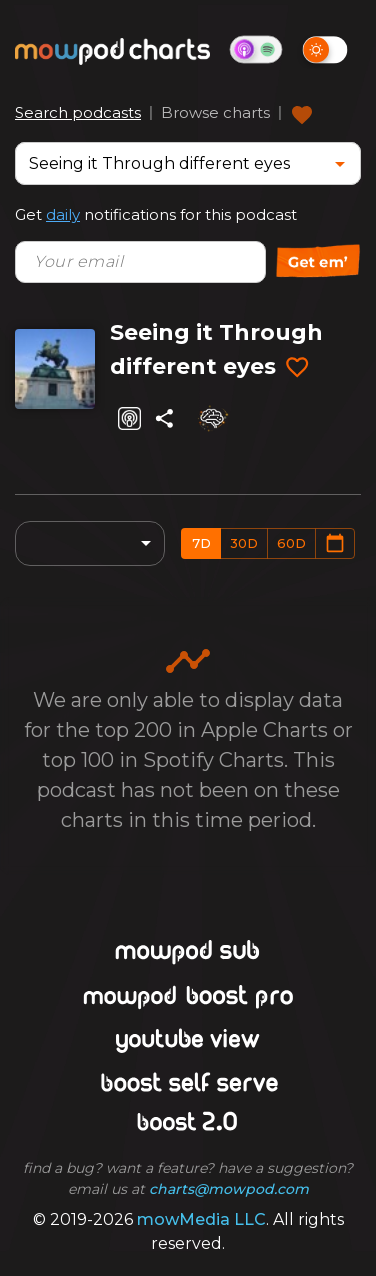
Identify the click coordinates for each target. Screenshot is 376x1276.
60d (291, 543)
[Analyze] (212, 418)
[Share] (164, 418)
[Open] (340, 164)
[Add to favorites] (297, 368)
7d (201, 543)
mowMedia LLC (201, 1219)
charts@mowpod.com (229, 1189)
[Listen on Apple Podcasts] (129, 418)
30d (244, 543)
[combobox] (173, 163)
